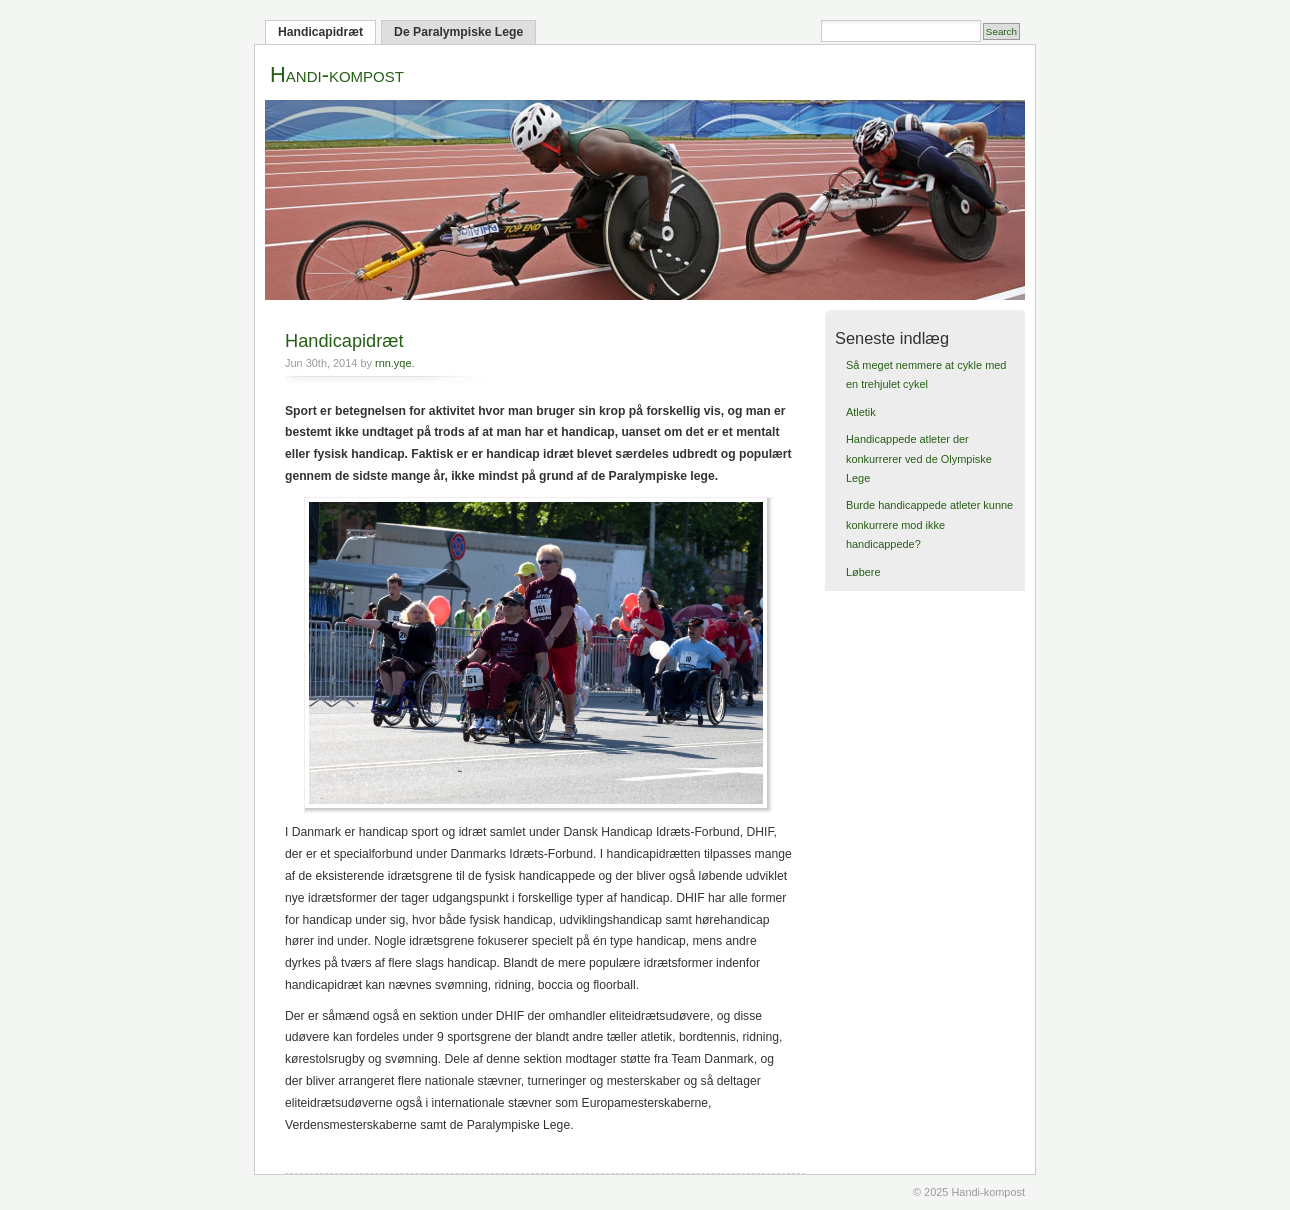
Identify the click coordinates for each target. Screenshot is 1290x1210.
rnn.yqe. (395, 363)
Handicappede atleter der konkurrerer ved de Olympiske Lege (919, 458)
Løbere (863, 572)
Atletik (861, 412)
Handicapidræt (320, 32)
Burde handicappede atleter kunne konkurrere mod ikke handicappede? (929, 524)
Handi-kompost (337, 74)
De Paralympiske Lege (458, 32)
